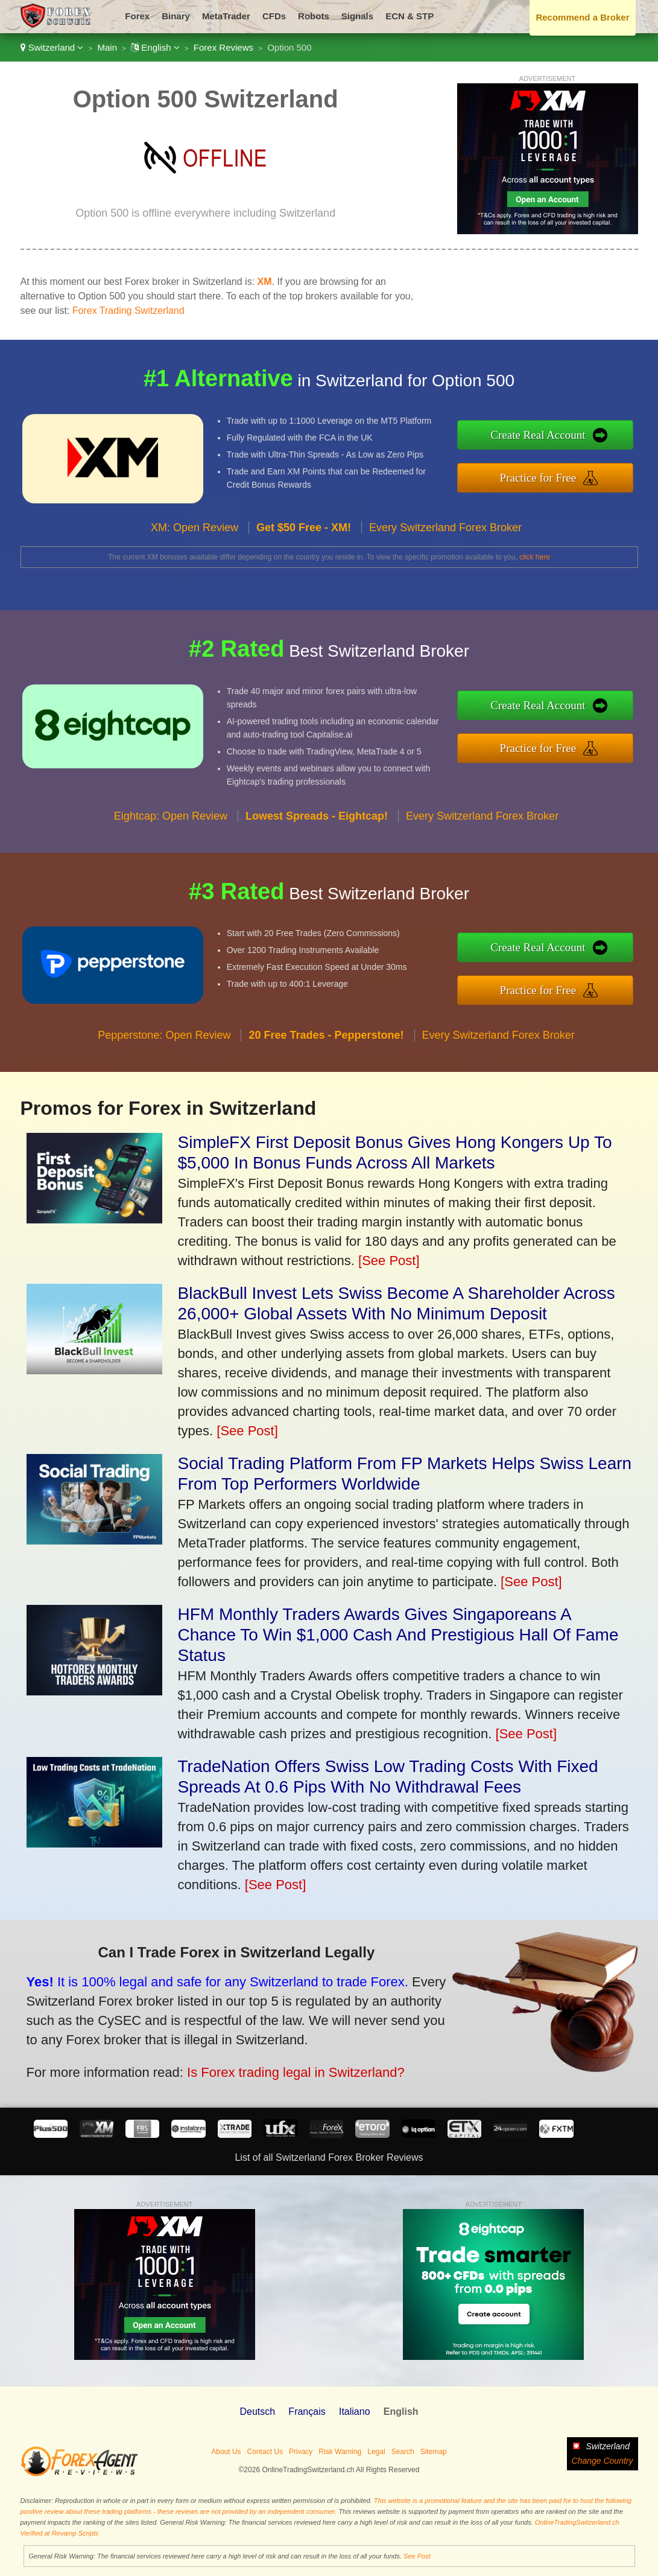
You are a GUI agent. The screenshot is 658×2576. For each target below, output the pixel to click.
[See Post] (389, 1260)
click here (534, 557)
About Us (226, 2451)
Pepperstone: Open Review (164, 1050)
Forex (137, 16)
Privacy (300, 2451)
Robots (313, 16)
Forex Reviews (223, 47)
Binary (176, 16)
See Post (417, 2556)
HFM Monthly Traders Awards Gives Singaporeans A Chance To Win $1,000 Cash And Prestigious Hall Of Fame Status (398, 1635)
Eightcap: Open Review (170, 830)
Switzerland (52, 47)
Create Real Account (553, 436)
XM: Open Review (194, 542)
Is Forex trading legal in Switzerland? (275, 2067)
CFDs (274, 16)
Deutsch (257, 2411)
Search (402, 2451)
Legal (376, 2451)
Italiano (354, 2411)
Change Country (602, 2461)
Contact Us (265, 2451)
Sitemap (433, 2451)
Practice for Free (553, 475)
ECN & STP (409, 16)
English (155, 47)
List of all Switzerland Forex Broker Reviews (329, 2157)
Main (108, 47)
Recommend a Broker (582, 17)
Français (306, 2411)
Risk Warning (339, 2451)
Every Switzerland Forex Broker (445, 542)
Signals (357, 16)
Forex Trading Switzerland (128, 310)
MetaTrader (226, 16)
